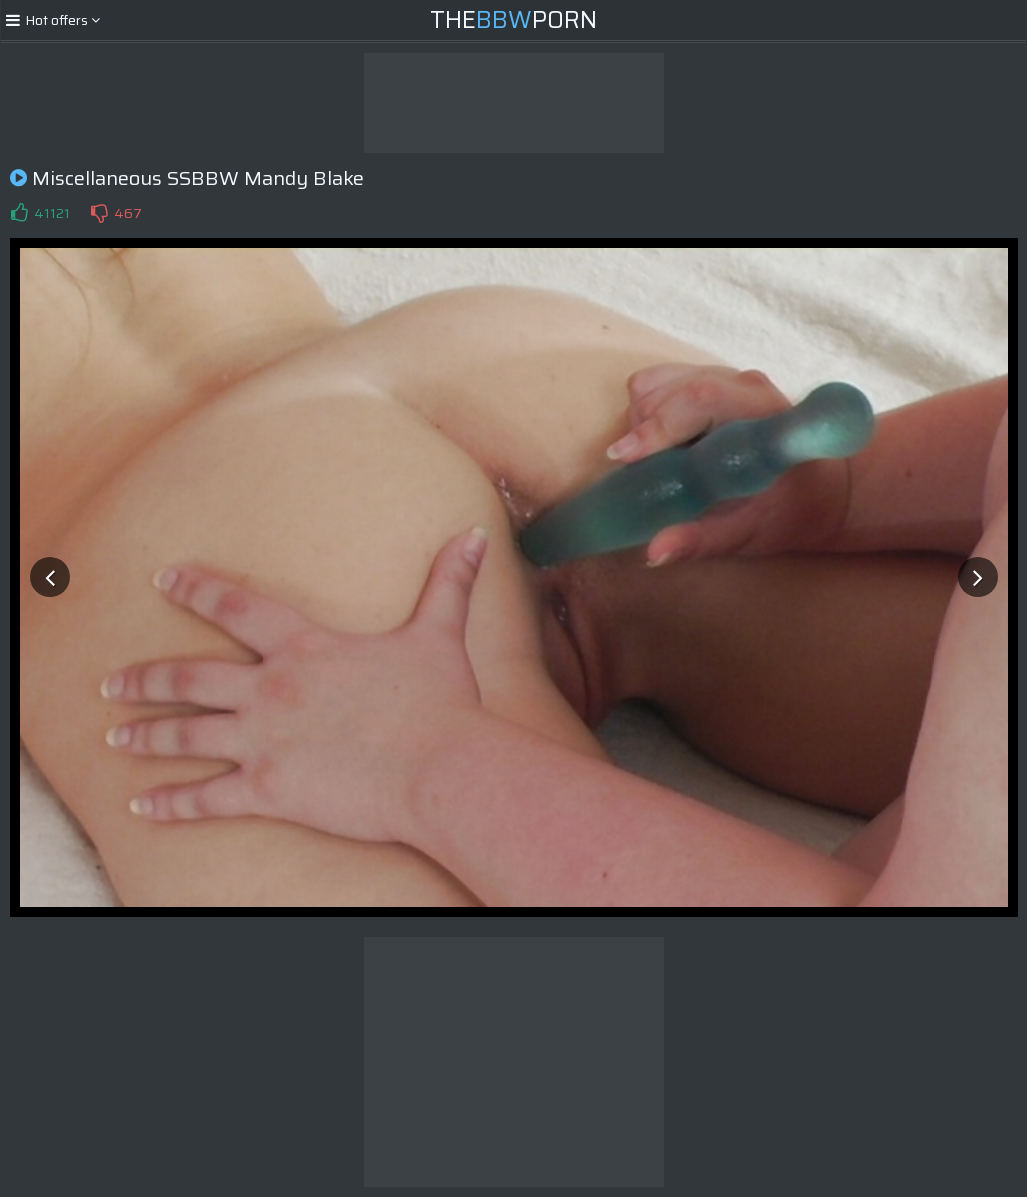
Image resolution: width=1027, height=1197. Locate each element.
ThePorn (513, 20)
